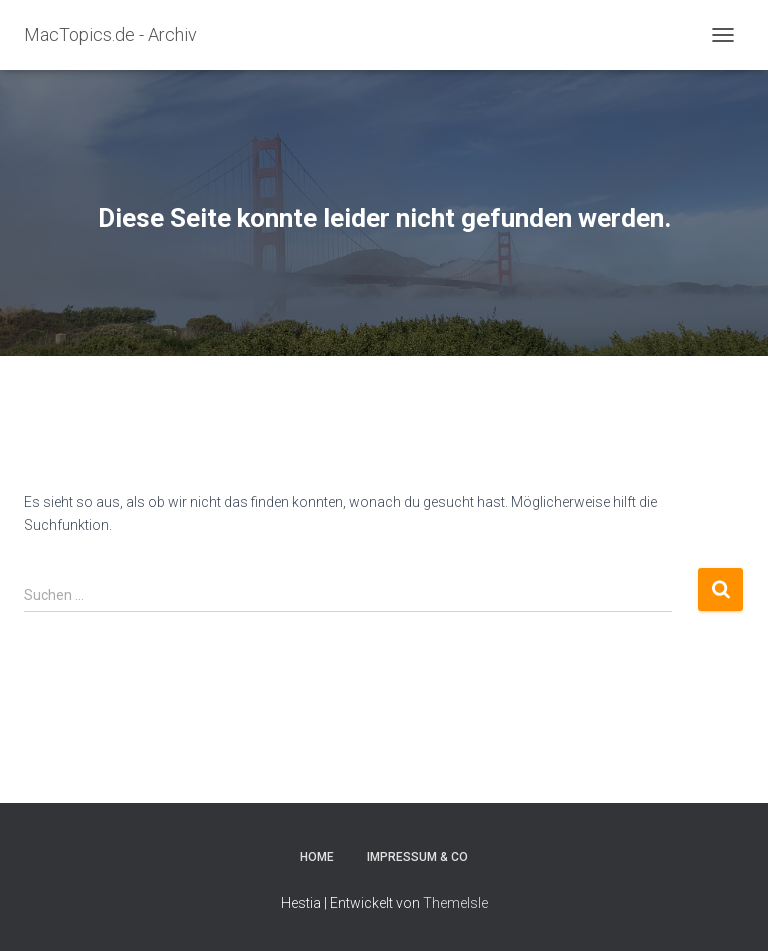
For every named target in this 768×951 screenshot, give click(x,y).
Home (317, 857)
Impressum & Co (417, 857)
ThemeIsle (455, 903)
